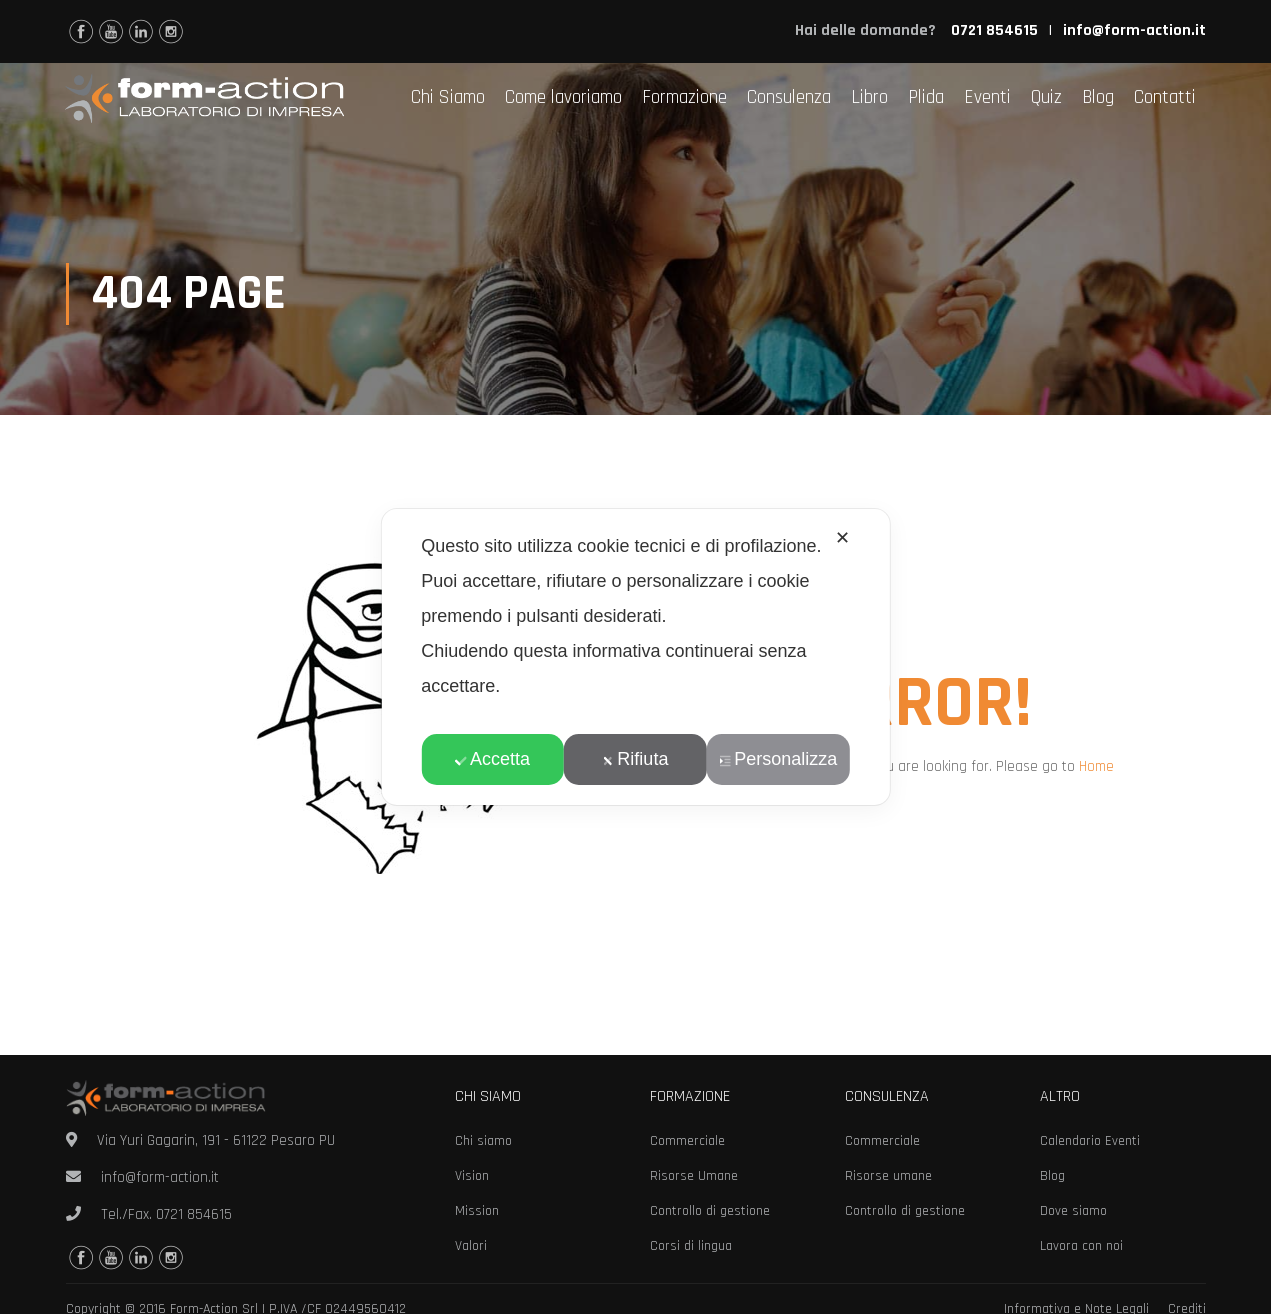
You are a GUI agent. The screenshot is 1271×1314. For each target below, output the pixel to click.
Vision (472, 1176)
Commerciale (687, 1141)
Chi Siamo (448, 97)
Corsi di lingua (691, 1246)
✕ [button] (842, 538)
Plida (926, 97)
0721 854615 (194, 1214)
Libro (869, 97)
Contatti (1165, 97)
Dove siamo (1073, 1211)
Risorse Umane (694, 1176)
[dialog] (635, 657)
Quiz (1046, 97)
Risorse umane (888, 1176)
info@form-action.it (1134, 30)
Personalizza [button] (778, 759)
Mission (477, 1211)
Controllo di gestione (710, 1211)
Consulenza (789, 97)
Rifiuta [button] (635, 759)
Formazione (684, 97)
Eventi (987, 97)
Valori (471, 1246)
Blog (1098, 97)
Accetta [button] (492, 759)
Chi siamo (483, 1141)
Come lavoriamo (563, 97)
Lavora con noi (1081, 1246)
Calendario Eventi (1090, 1141)
